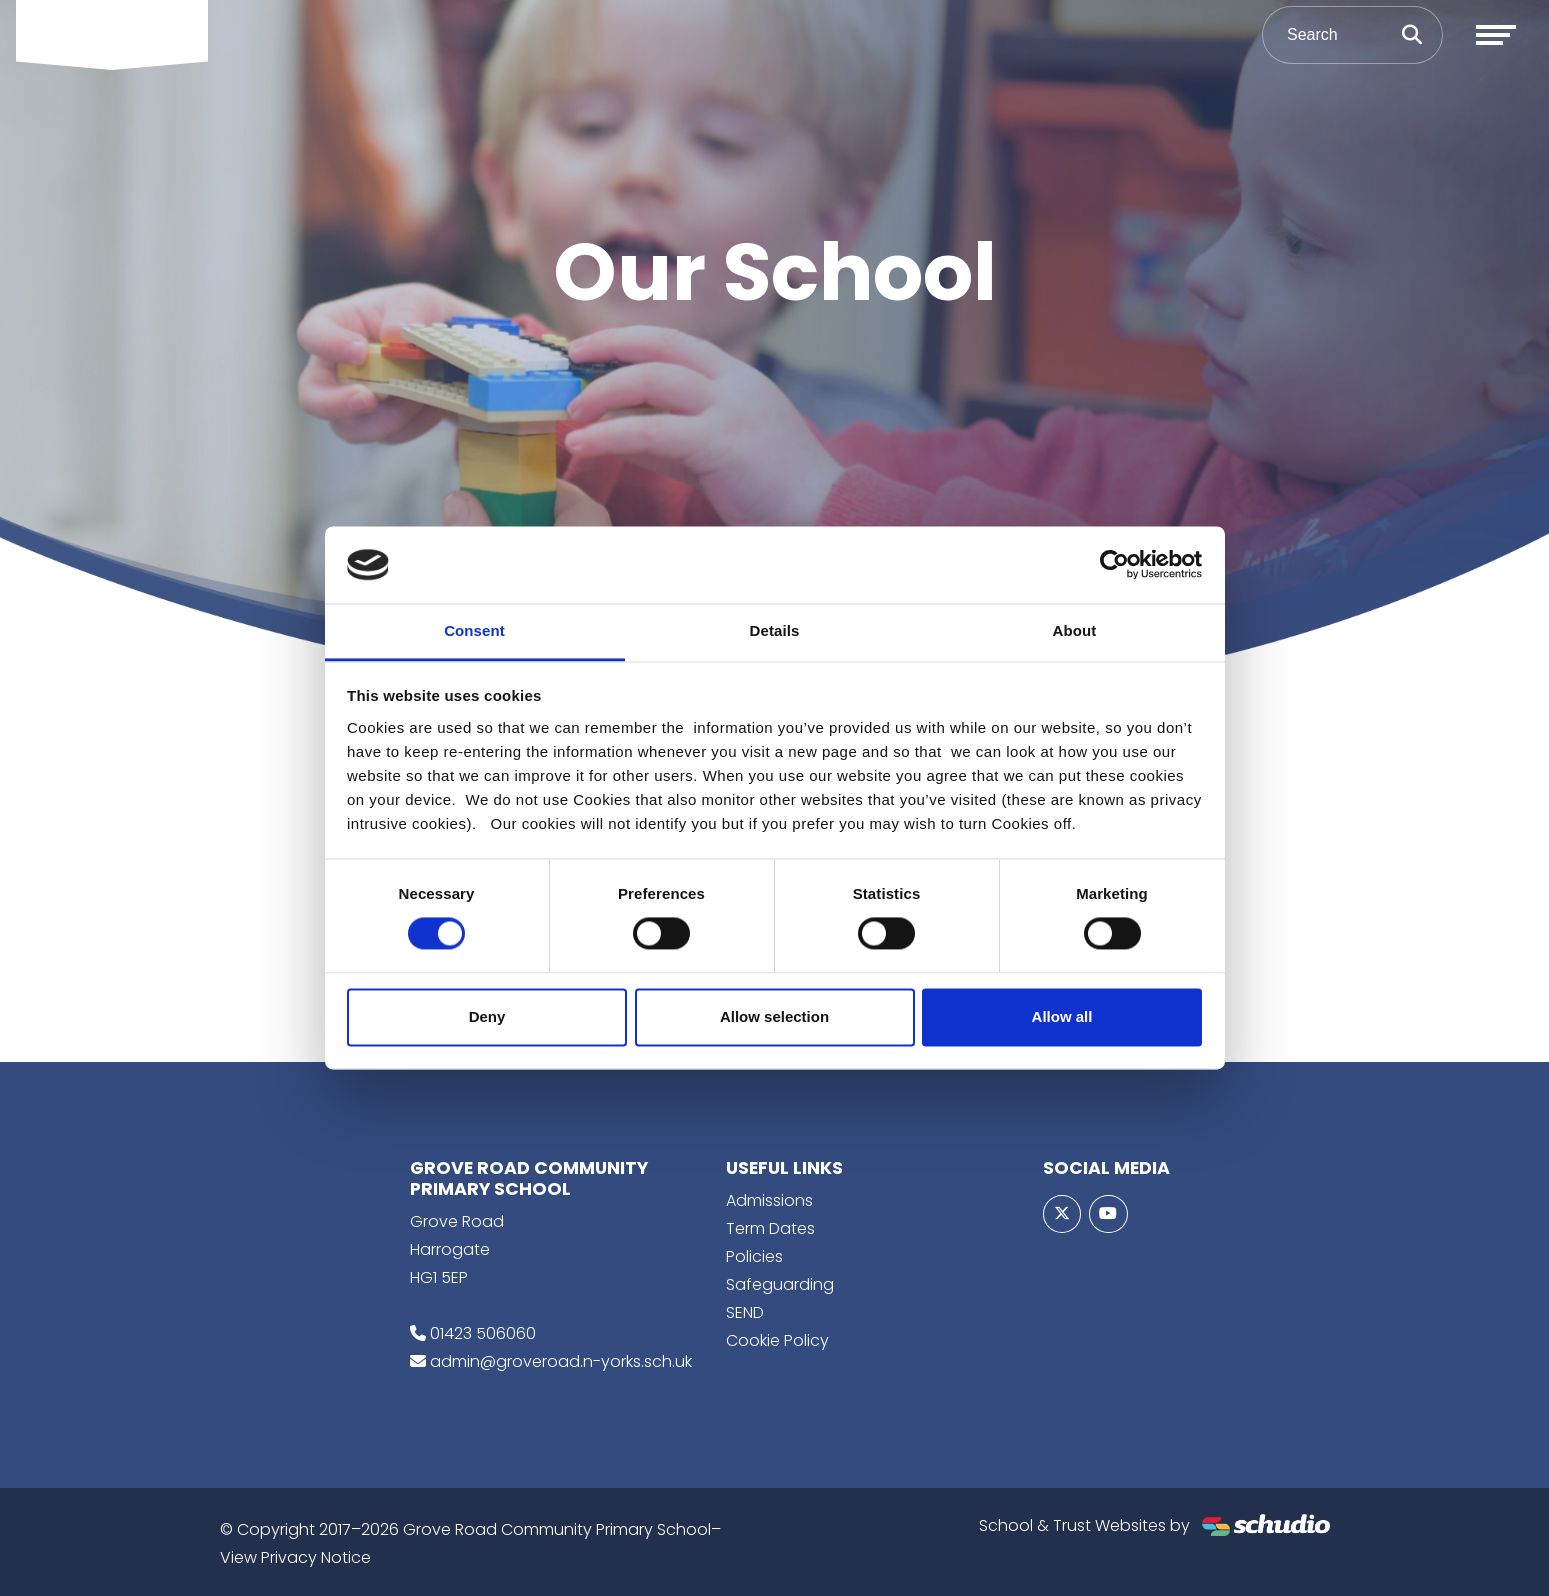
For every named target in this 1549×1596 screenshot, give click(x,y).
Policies (754, 1256)
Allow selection (774, 1016)
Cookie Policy (777, 1340)
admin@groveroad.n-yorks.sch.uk (561, 1361)
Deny (487, 1016)
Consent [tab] (474, 630)
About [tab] (1075, 630)
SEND (745, 1312)
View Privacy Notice (295, 1557)
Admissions (769, 1200)
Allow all (1062, 1016)
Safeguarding (780, 1284)
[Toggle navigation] (1496, 35)
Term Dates (770, 1228)
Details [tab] (775, 630)
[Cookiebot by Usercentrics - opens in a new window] (1114, 565)
